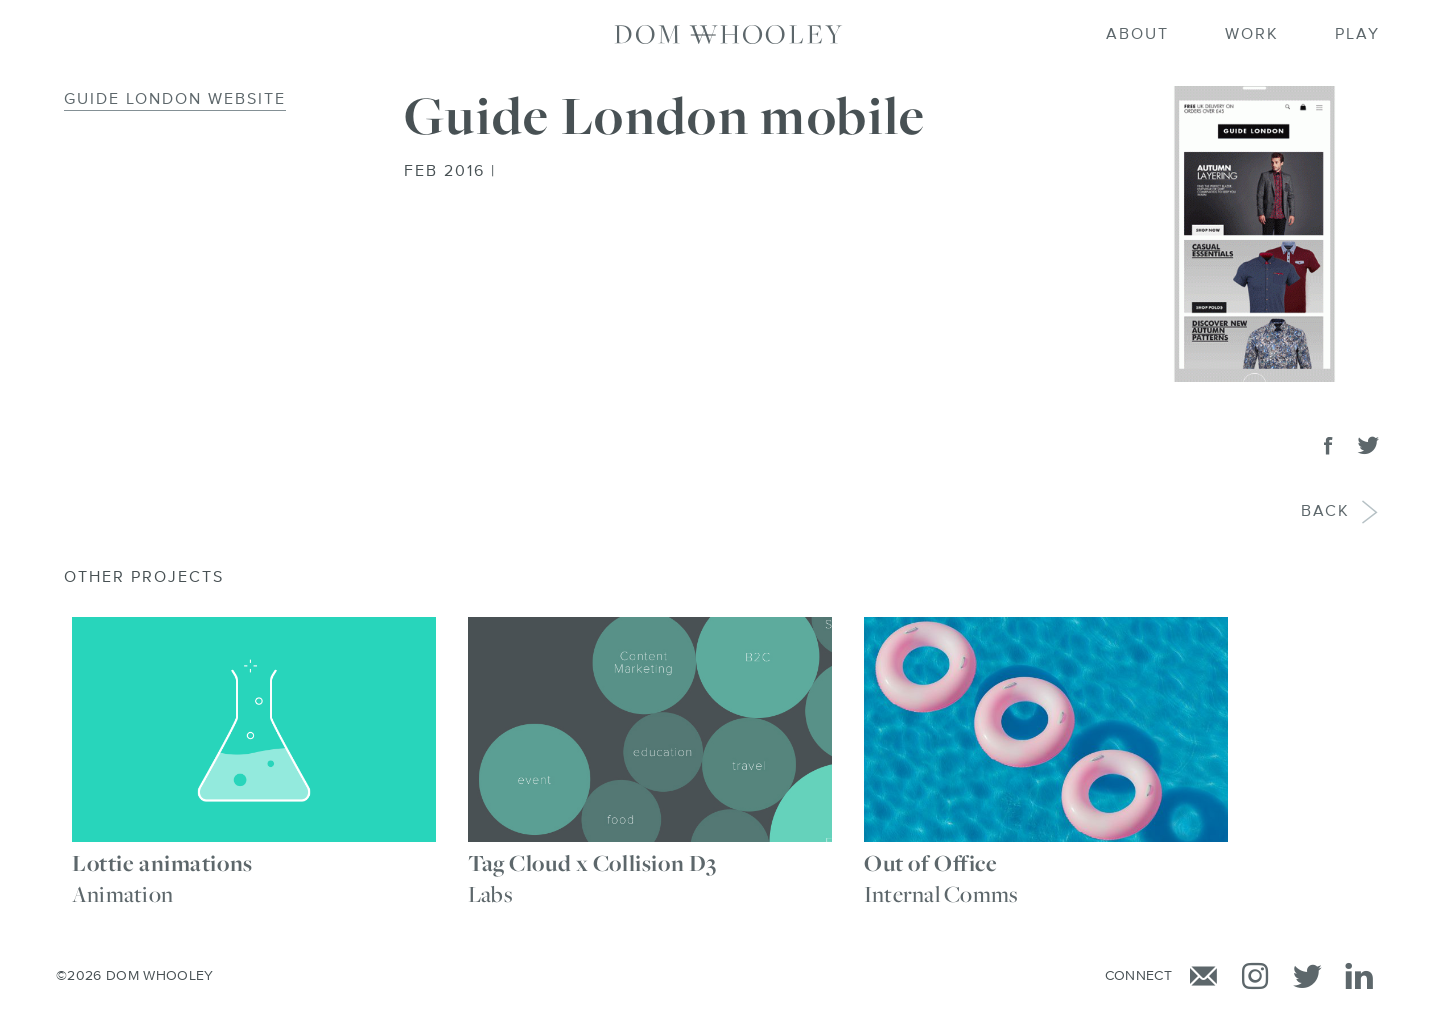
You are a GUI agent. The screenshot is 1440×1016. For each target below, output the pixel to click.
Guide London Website (175, 100)
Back (1327, 512)
